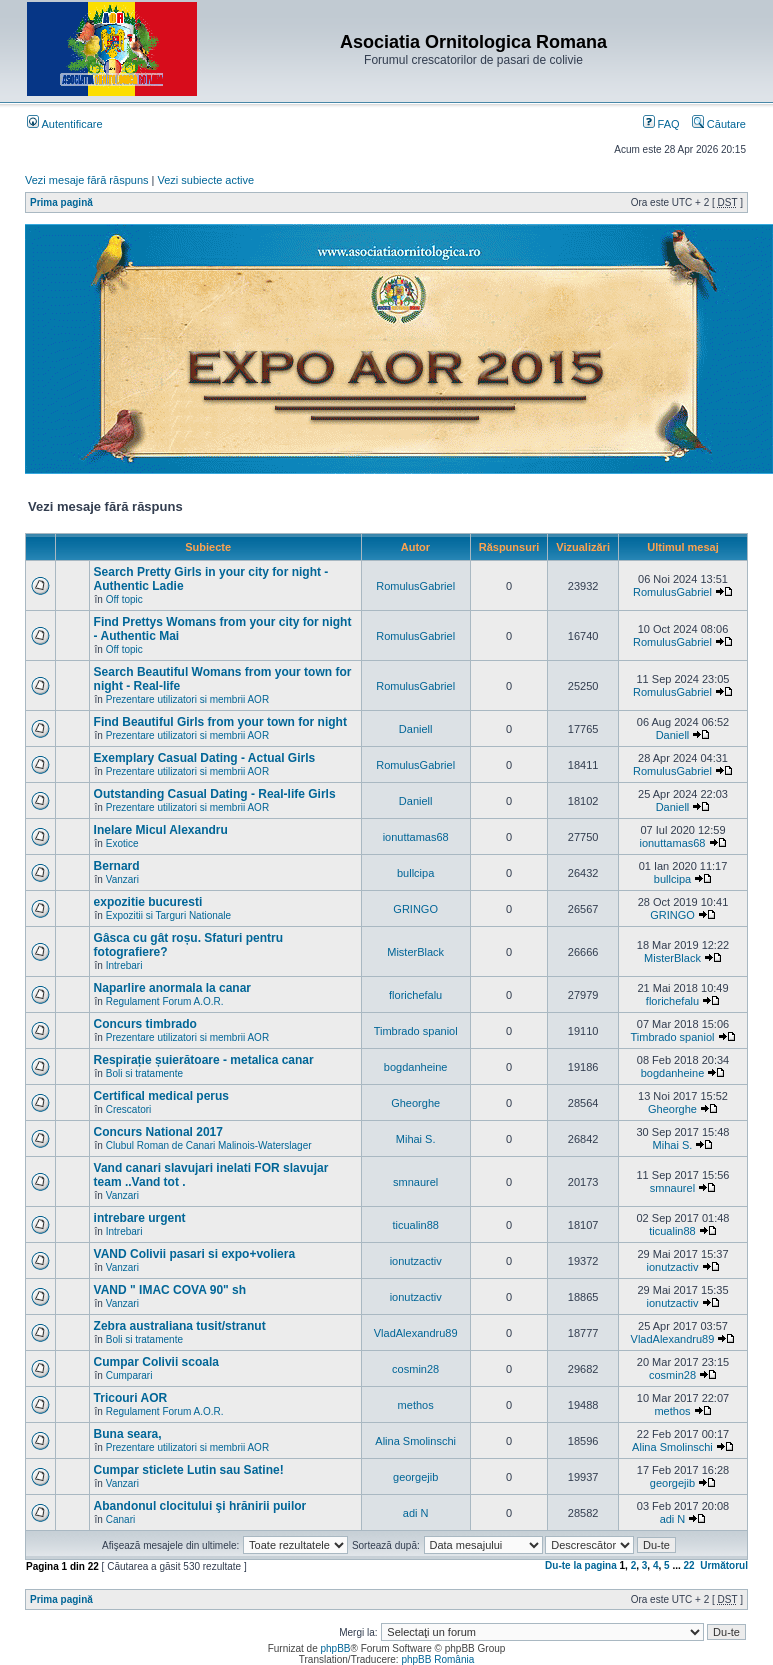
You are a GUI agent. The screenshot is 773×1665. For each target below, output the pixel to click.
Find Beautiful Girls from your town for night (220, 722)
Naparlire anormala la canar (172, 988)
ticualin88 (415, 1225)
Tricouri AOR (131, 1398)
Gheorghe (415, 1103)
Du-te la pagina (581, 1565)
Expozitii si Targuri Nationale (168, 915)
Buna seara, (128, 1434)
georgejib (415, 1477)
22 (689, 1565)
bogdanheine (416, 1067)
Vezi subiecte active (206, 180)
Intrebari (124, 965)
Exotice (122, 843)
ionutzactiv (416, 1261)
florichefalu (415, 995)
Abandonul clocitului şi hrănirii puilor (200, 1506)
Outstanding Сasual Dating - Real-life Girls (215, 794)
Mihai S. (416, 1139)
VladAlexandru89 (416, 1333)
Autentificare (65, 124)
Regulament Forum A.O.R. (165, 1001)
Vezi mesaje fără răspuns (87, 180)
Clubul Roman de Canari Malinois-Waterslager (209, 1145)
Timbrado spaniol (416, 1031)
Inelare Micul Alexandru (161, 830)
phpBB (335, 1648)
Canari (120, 1519)
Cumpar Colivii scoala (156, 1362)
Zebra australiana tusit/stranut (180, 1326)
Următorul (724, 1565)
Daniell (416, 729)
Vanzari (122, 879)
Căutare (719, 124)
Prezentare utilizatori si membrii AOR (187, 699)
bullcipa (415, 873)
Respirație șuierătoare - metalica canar (204, 1060)
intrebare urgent (140, 1218)
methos (416, 1405)
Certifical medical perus (161, 1096)
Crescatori (129, 1109)
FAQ (661, 124)
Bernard (117, 866)
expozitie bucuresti (148, 902)
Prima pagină (61, 202)
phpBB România (437, 1659)
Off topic (124, 599)
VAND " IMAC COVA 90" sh (170, 1290)
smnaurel (415, 1182)
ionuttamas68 (416, 837)
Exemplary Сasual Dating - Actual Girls (205, 758)
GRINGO (415, 909)
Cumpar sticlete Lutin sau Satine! (189, 1470)
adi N (416, 1513)
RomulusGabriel (415, 586)
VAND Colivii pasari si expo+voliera (195, 1254)
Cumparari (129, 1375)
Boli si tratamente (144, 1073)
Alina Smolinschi (415, 1441)
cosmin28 (415, 1369)
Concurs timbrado (145, 1024)
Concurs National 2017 (158, 1132)
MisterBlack (415, 952)
